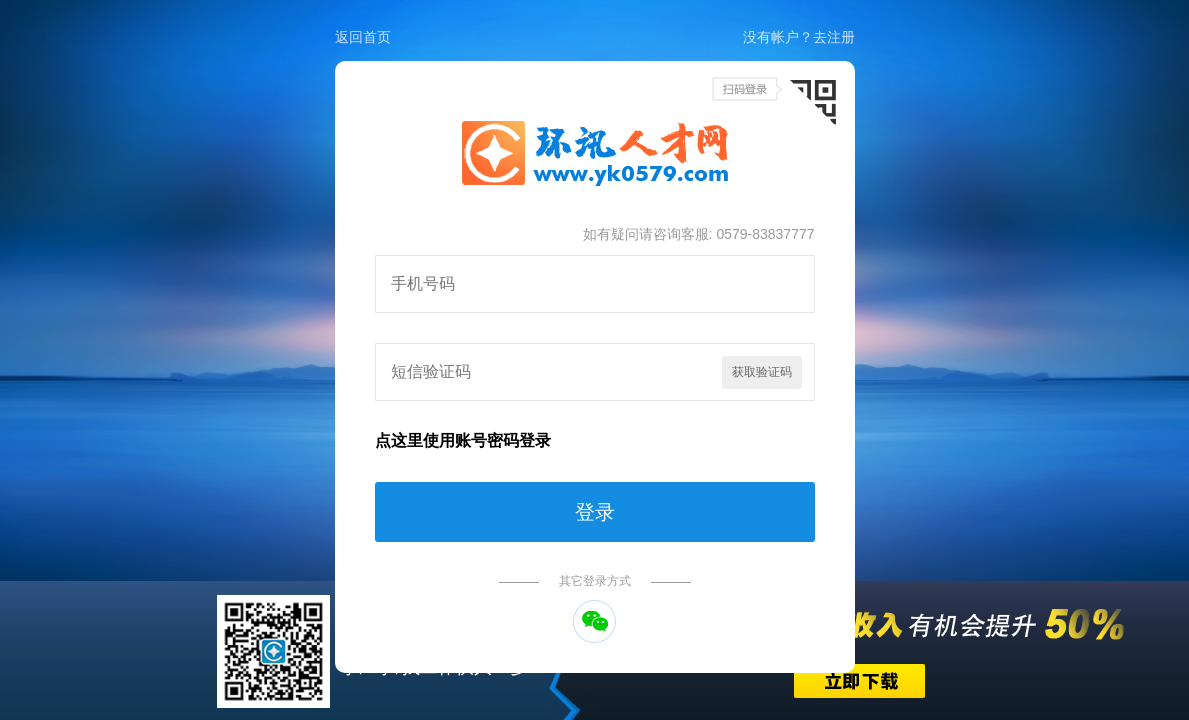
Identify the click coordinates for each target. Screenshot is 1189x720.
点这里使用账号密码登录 (463, 440)
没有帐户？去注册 (799, 37)
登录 (595, 512)
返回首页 (363, 37)
